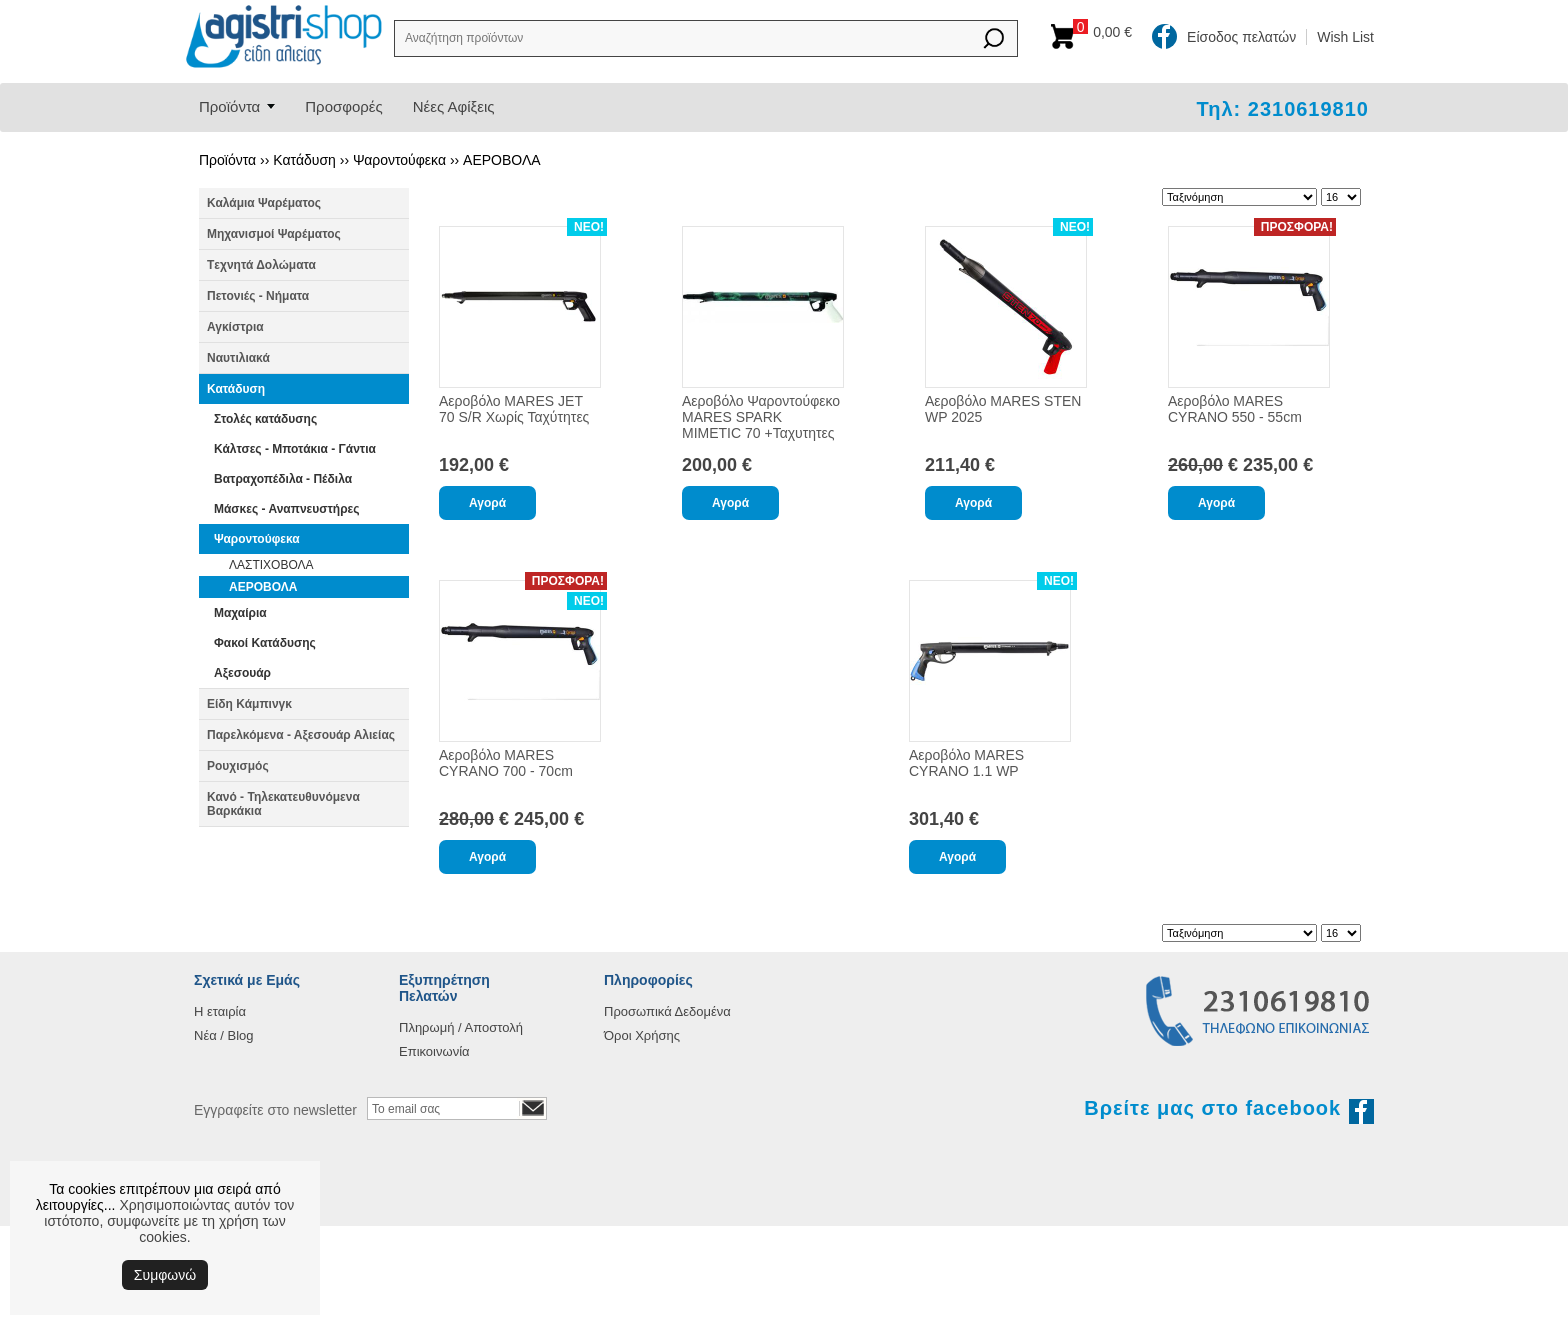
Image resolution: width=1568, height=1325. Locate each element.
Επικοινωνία (434, 1051)
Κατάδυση (304, 160)
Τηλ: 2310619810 (1282, 109)
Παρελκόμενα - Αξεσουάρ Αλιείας (301, 735)
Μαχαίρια (240, 613)
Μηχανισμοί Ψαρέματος (274, 234)
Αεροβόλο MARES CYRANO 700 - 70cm (506, 763)
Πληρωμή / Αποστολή (461, 1027)
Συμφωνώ (165, 1275)
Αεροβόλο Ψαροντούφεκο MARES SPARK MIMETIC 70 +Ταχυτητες (761, 417)
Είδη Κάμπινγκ (249, 704)
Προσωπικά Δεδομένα (667, 1011)
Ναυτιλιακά (238, 358)
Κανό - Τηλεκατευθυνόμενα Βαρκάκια (283, 804)
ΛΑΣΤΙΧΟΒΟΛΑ (271, 565)
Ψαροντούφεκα (399, 160)
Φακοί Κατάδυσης (265, 643)
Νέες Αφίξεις (454, 106)
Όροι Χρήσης (642, 1035)
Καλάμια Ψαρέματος (264, 203)
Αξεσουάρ (242, 673)
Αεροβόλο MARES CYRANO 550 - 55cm (1235, 409)
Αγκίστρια (235, 327)
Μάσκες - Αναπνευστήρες (287, 509)
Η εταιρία (220, 1011)
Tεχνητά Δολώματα (261, 265)
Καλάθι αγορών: (1107, 32)
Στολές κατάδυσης (265, 419)
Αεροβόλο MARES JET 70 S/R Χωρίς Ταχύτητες (514, 409)
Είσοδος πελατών (1241, 37)
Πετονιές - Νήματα (258, 296)
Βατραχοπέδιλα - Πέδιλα (283, 479)
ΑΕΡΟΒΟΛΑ (502, 160)
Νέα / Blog (224, 1035)
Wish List (1345, 37)
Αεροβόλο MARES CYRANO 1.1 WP (966, 763)
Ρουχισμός (238, 766)
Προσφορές (343, 106)
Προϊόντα (229, 106)
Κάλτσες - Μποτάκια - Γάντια (295, 449)
